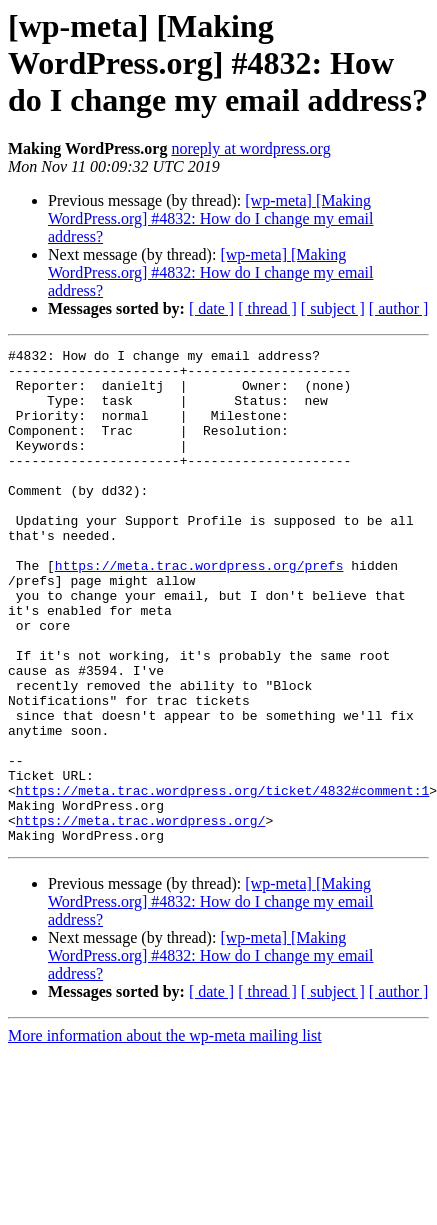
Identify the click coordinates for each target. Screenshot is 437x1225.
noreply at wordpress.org (250, 148)
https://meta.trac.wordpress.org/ (141, 916)
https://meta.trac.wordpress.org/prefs (199, 610)
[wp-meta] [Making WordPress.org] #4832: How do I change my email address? (210, 218)
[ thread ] (267, 308)
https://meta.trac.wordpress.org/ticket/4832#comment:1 (222, 880)
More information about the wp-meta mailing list (165, 1134)
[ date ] (211, 308)
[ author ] (399, 308)
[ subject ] (333, 308)
